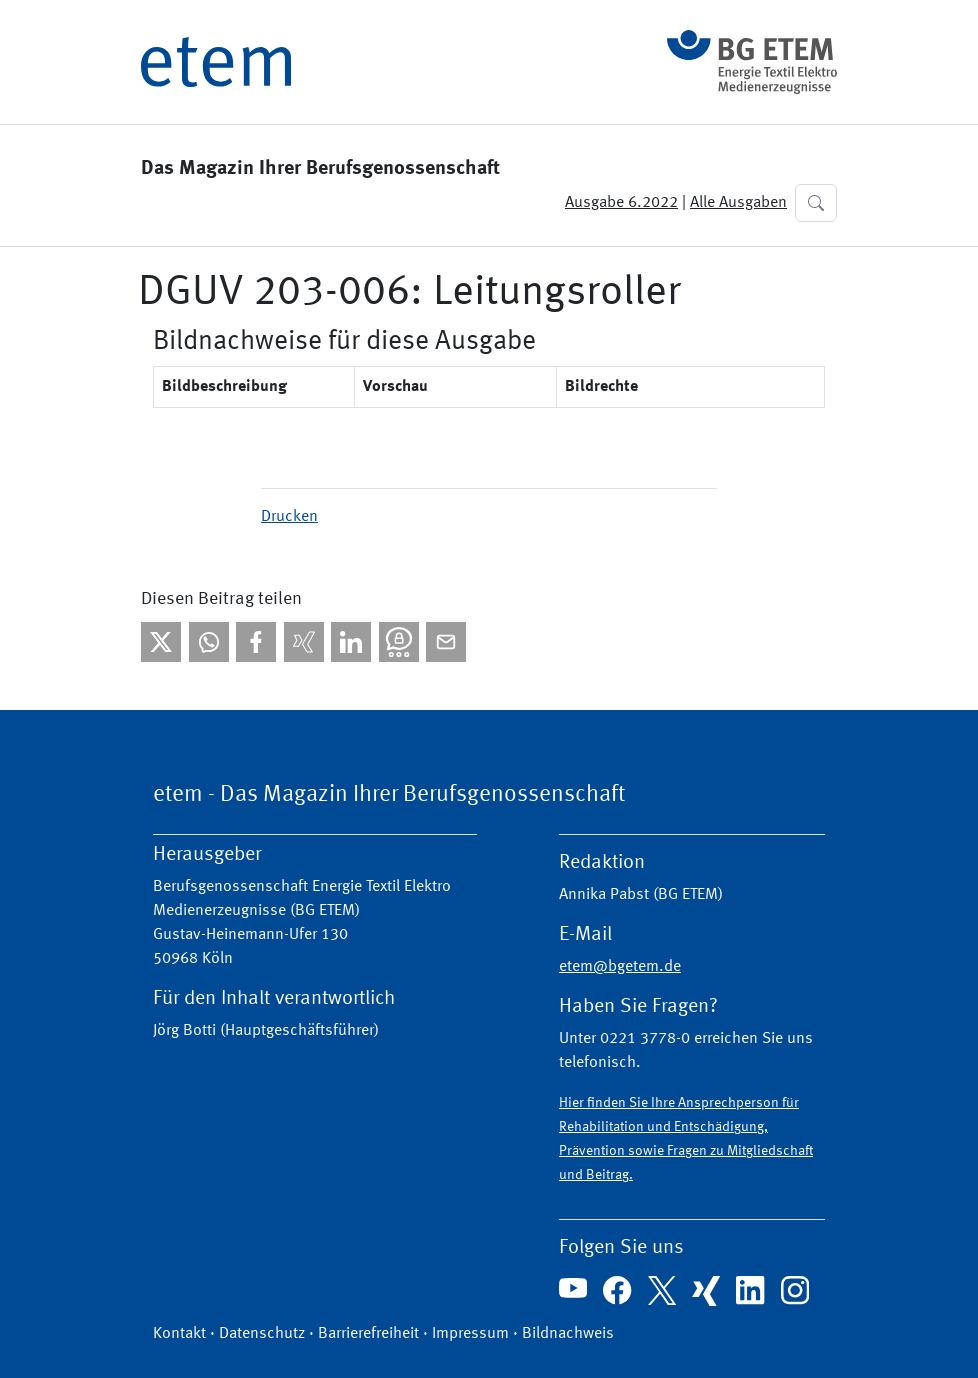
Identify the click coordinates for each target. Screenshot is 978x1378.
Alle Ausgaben (738, 203)
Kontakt (179, 1334)
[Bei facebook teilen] (256, 642)
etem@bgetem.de (620, 967)
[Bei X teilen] (161, 642)
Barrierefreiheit (368, 1334)
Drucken (289, 517)
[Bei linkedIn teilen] (351, 642)
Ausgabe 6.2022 (621, 203)
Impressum (470, 1334)
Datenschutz (262, 1334)
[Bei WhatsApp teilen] (209, 642)
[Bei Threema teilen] (399, 642)
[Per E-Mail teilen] (446, 642)
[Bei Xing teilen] (304, 642)
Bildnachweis (568, 1334)
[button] (816, 203)
